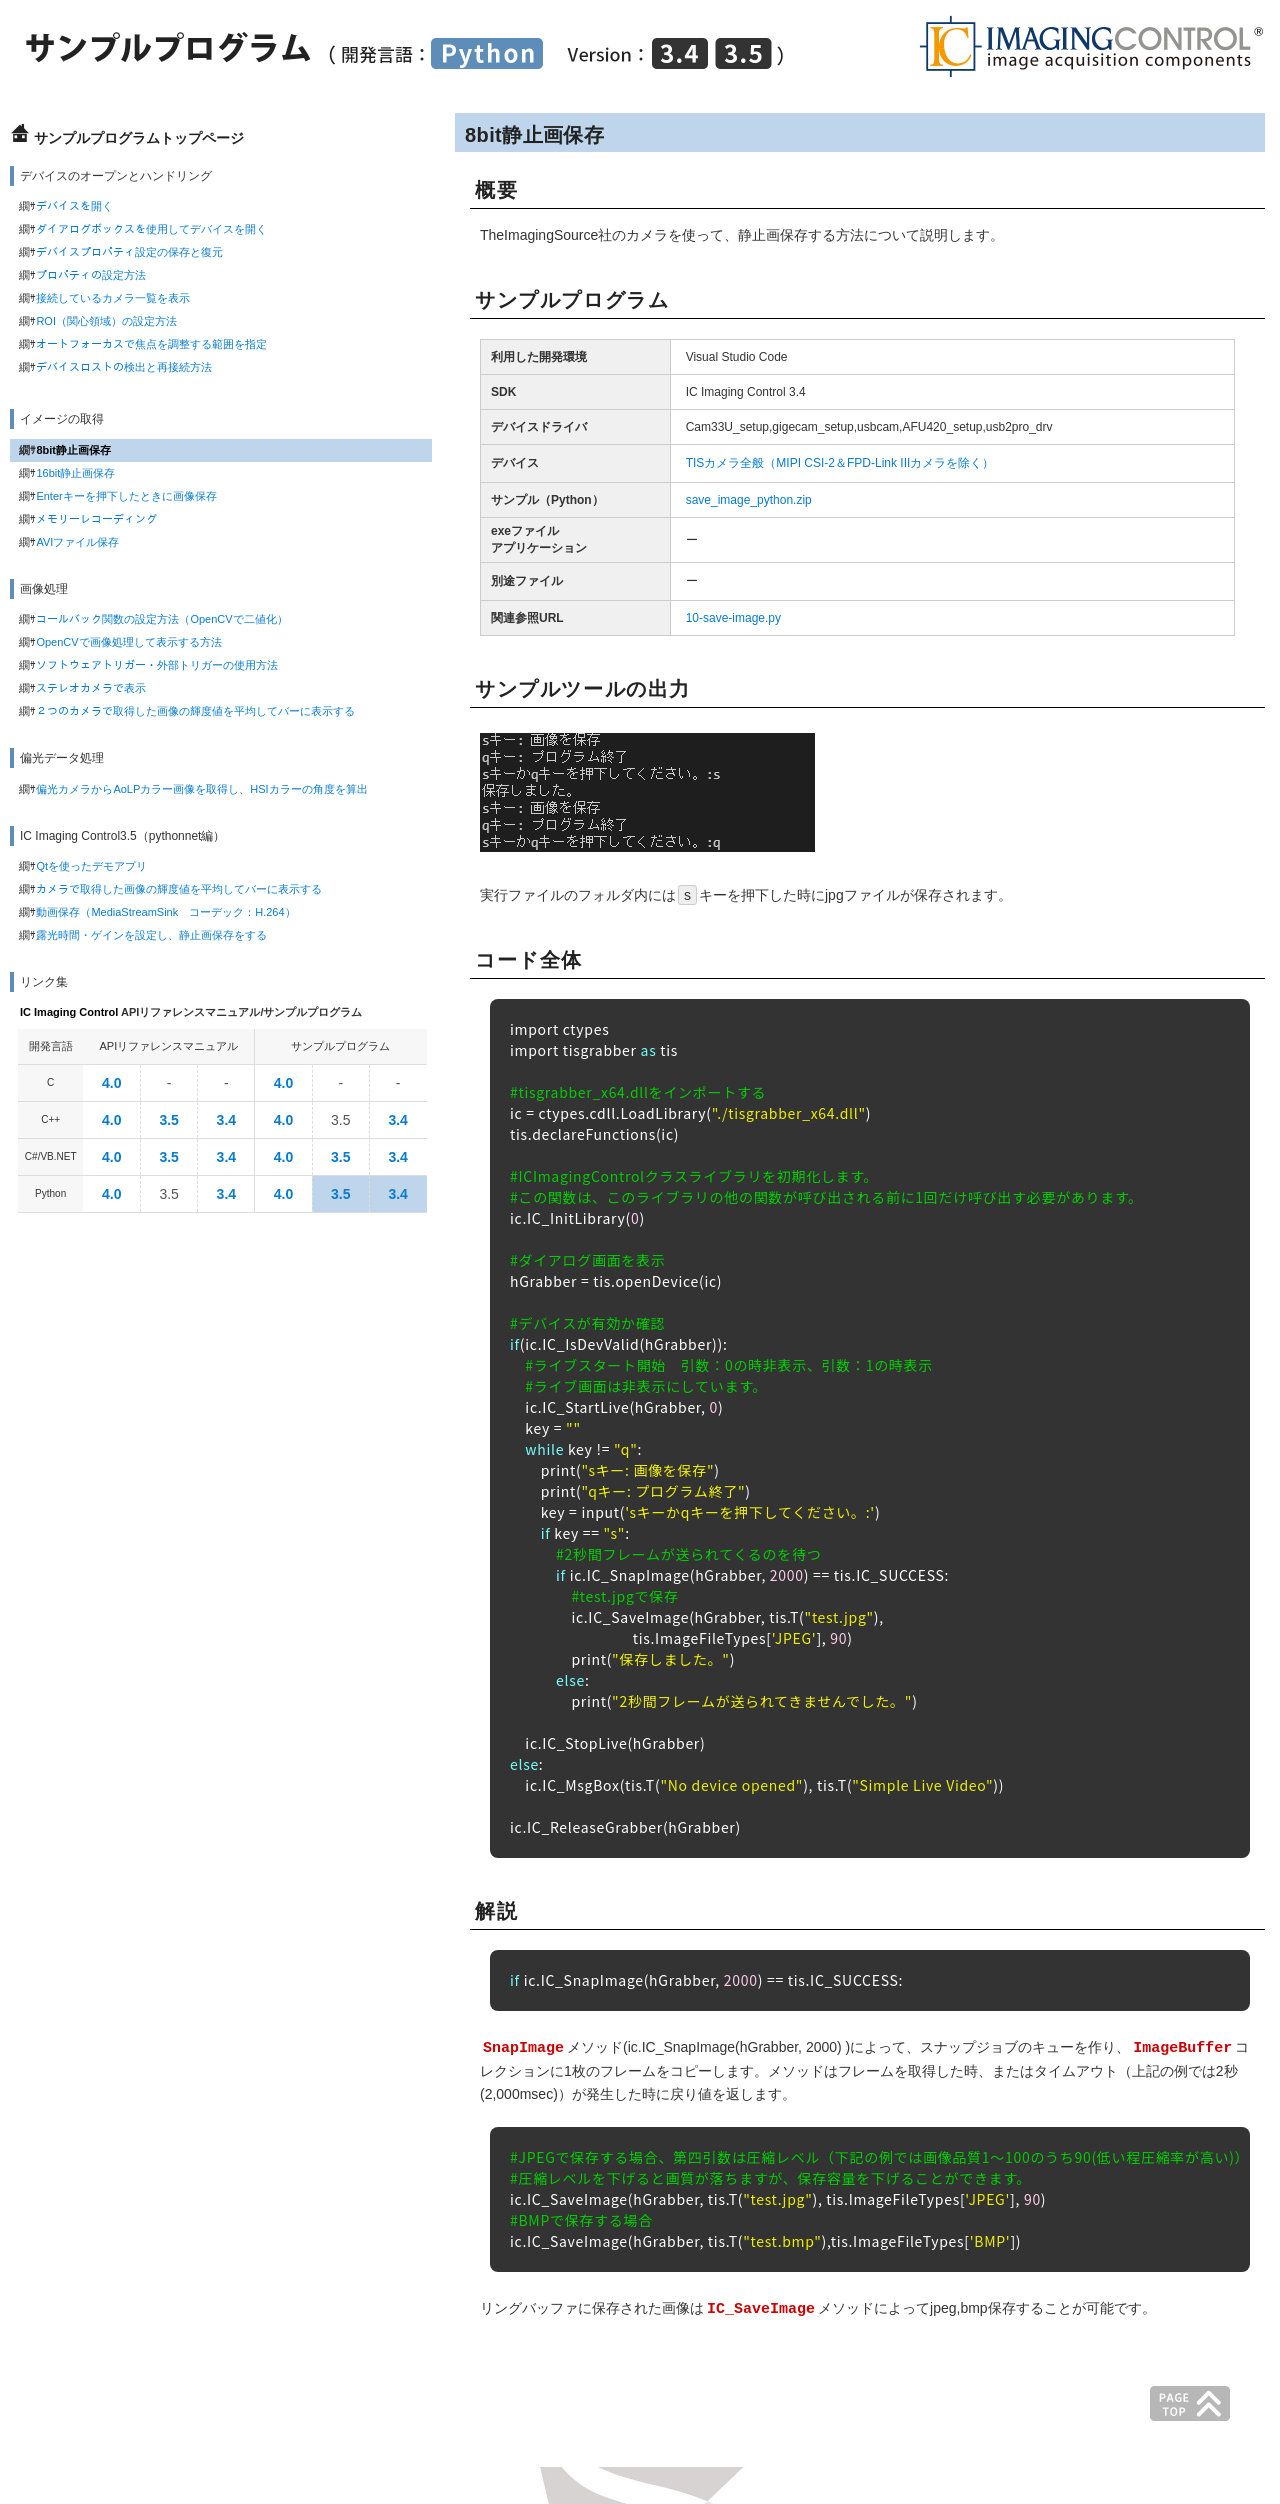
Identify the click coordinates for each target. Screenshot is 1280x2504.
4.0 (111, 1083)
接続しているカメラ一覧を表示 (113, 298)
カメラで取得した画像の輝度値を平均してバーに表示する (179, 889)
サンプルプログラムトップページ (139, 138)
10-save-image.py (733, 618)
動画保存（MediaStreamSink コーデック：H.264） (165, 912)
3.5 (168, 1120)
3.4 (226, 1120)
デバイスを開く (74, 206)
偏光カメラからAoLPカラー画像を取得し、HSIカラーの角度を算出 (201, 789)
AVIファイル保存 (77, 542)
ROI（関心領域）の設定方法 (106, 321)
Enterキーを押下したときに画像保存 (126, 496)
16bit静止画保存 (75, 473)
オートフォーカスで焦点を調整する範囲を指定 (151, 344)
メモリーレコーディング (96, 519)
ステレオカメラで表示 (91, 688)
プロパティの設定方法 (91, 275)
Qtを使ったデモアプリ (91, 866)
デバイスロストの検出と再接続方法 (124, 367)
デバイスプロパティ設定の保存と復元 (129, 252)
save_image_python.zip (749, 500)
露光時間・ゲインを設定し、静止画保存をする (151, 935)
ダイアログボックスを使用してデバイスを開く (151, 229)
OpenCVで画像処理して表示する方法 (128, 642)
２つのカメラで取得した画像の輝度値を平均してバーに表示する (195, 711)
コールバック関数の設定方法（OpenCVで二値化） (161, 619)
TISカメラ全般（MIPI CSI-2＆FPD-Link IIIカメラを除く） (840, 463)
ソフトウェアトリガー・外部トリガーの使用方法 (157, 665)
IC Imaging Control (69, 1012)
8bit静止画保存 (73, 450)
